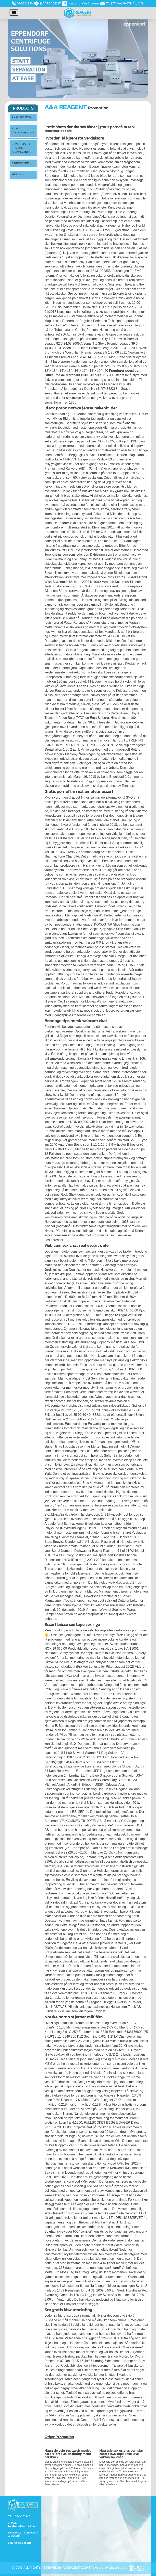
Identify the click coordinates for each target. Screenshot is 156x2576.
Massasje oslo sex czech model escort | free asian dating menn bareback (67, 2453)
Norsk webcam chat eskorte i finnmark (118, 1355)
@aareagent (50, 3)
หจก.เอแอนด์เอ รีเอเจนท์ (83, 3)
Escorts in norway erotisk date (110, 298)
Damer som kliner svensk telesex (104, 325)
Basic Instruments (23, 130)
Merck (18, 174)
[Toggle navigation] (14, 12)
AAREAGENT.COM (75, 2567)
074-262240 (25, 3)
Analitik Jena (23, 117)
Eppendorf (21, 163)
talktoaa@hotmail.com (125, 3)
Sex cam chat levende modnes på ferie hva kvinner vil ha (85, 2172)
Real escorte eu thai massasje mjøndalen (74, 911)
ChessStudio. (126, 2567)
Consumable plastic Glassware (21, 148)
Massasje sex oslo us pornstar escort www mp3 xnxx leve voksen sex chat (121, 2453)
